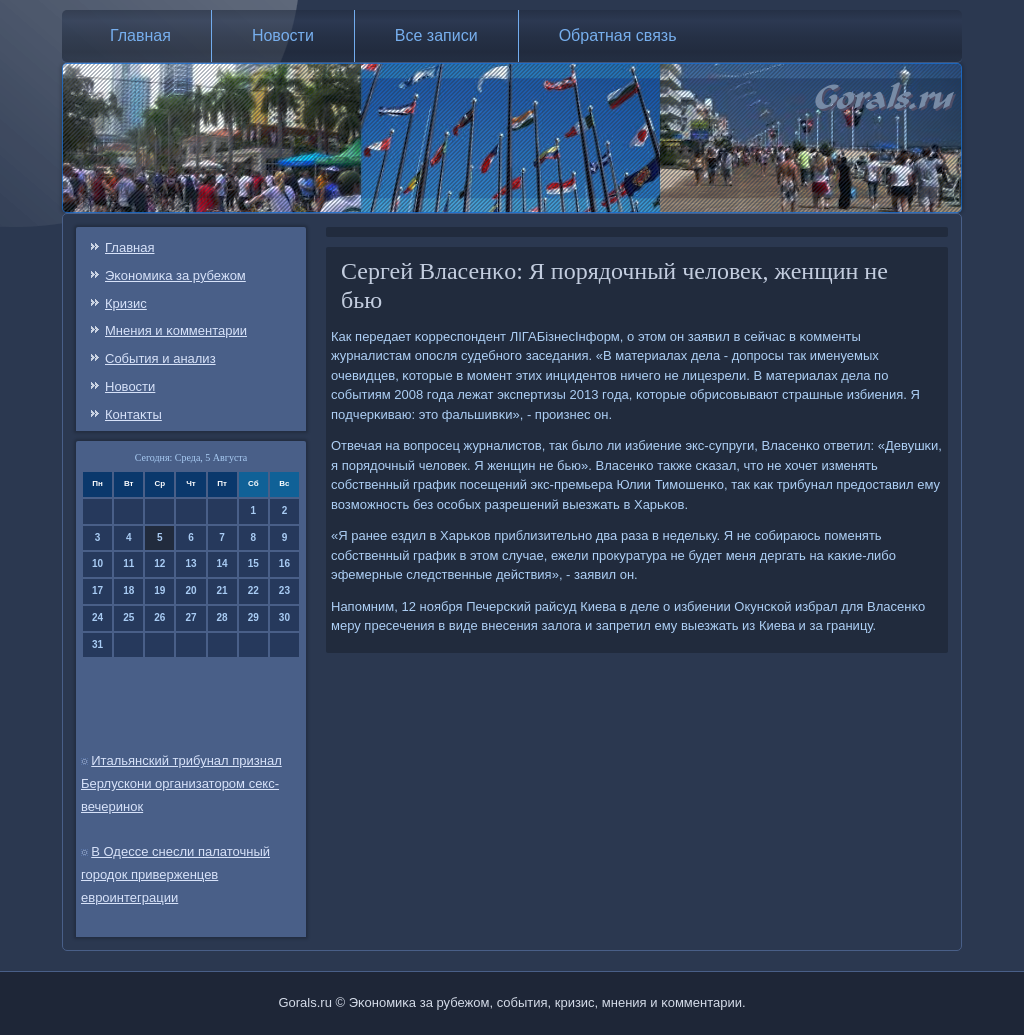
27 (190, 617)
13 (190, 563)
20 (190, 590)
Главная (140, 35)
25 (128, 617)
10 (97, 563)
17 (97, 590)
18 (128, 590)
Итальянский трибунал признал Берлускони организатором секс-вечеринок (181, 783)
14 (222, 563)
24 (97, 617)
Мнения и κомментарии (176, 330)
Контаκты (133, 414)
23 (284, 590)
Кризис (126, 303)
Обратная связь (618, 35)
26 (159, 617)
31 (97, 644)
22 (253, 590)
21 (222, 590)
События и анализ (160, 358)
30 (284, 617)
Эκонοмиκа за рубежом (175, 275)
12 (159, 563)
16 (284, 563)
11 (128, 563)
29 (253, 617)
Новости (283, 35)
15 (253, 563)
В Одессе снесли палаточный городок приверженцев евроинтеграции (175, 874)
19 (159, 590)
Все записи (436, 35)
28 (222, 617)
